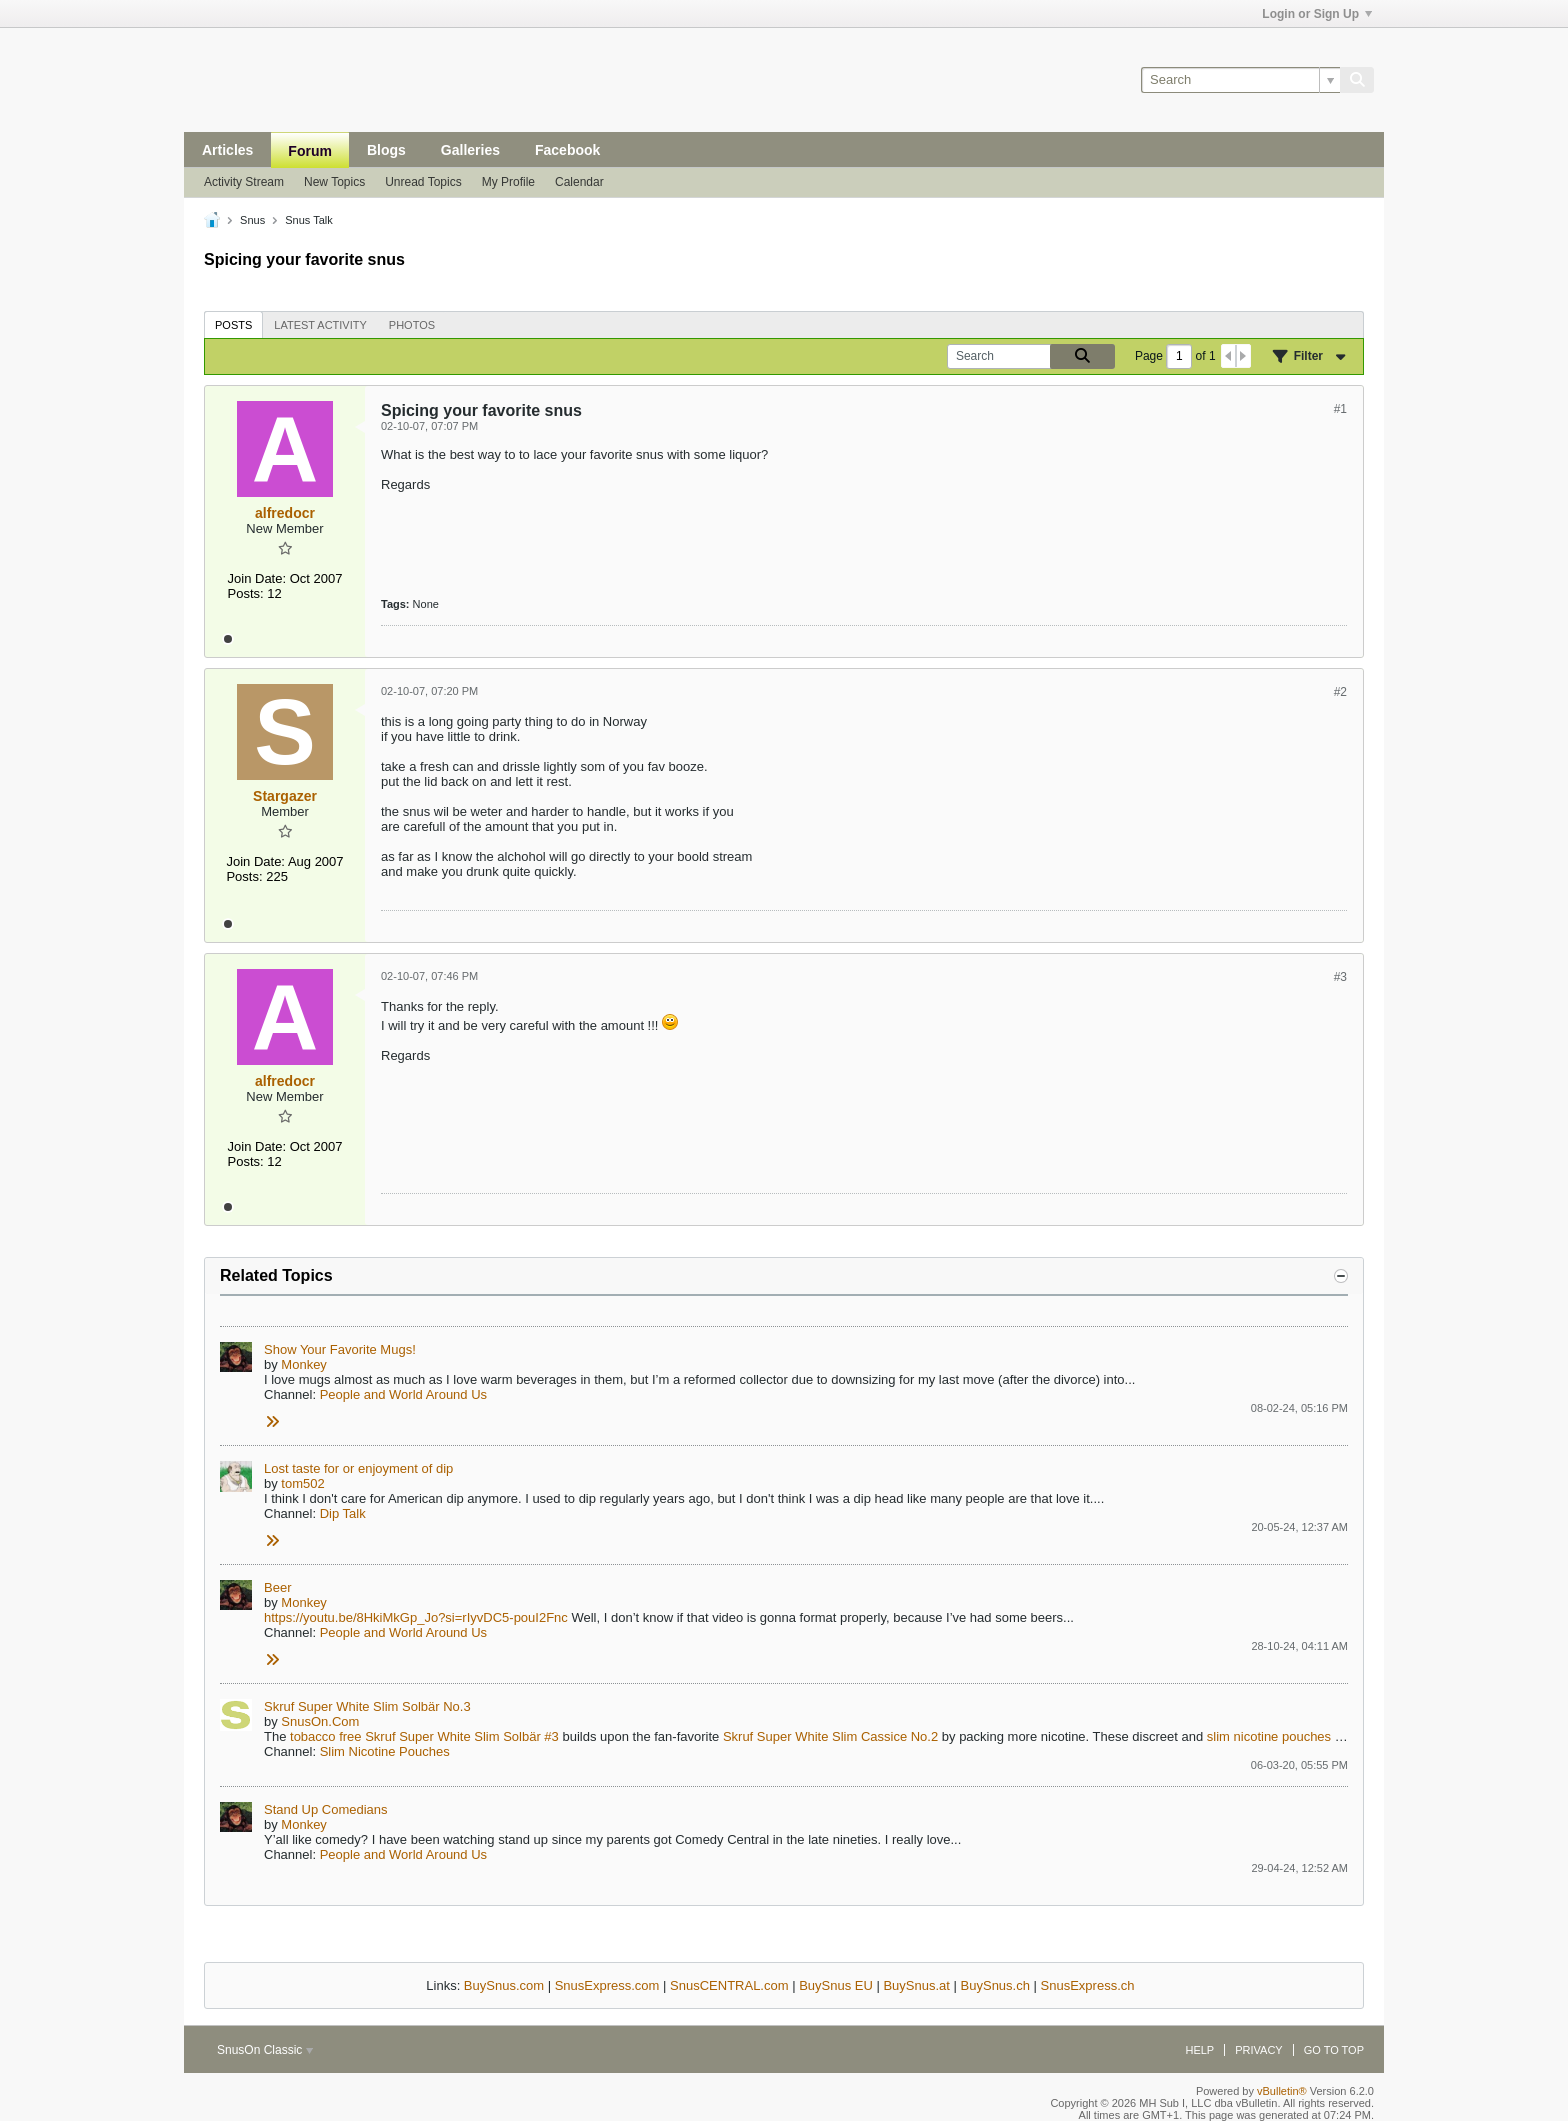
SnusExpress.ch (1088, 1985)
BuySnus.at (916, 1985)
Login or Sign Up (1317, 14)
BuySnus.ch (995, 1985)
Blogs (386, 150)
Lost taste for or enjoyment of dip (358, 1468)
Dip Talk (343, 1513)
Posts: (246, 593)
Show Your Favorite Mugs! (340, 1349)
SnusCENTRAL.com (729, 1985)
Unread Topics (423, 182)
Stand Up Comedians (326, 1809)
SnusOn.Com (320, 1721)
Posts (233, 325)
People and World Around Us (403, 1394)
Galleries (470, 150)
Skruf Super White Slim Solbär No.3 (367, 1706)
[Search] (1240, 80)
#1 (1340, 409)
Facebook (567, 150)
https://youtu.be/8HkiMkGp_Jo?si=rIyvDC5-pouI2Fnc (416, 1617)
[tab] (233, 324)
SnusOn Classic (265, 2050)
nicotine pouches (1283, 1736)
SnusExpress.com (607, 1985)
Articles (227, 150)
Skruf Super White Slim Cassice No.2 (830, 1736)
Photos (412, 325)
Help (1199, 2050)
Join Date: (257, 578)
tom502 (302, 1483)
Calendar (579, 182)
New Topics (334, 182)
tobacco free (326, 1736)
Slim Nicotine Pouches (385, 1751)
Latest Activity (320, 325)
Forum (310, 151)
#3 (1340, 977)
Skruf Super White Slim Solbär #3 (462, 1736)
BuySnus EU (836, 1985)
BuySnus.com (504, 1985)
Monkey (304, 1364)
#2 (1340, 692)
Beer (277, 1587)
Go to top (1334, 2050)
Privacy (1258, 2050)
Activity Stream (244, 182)
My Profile (508, 182)
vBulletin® (1282, 2091)
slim (1218, 1736)
